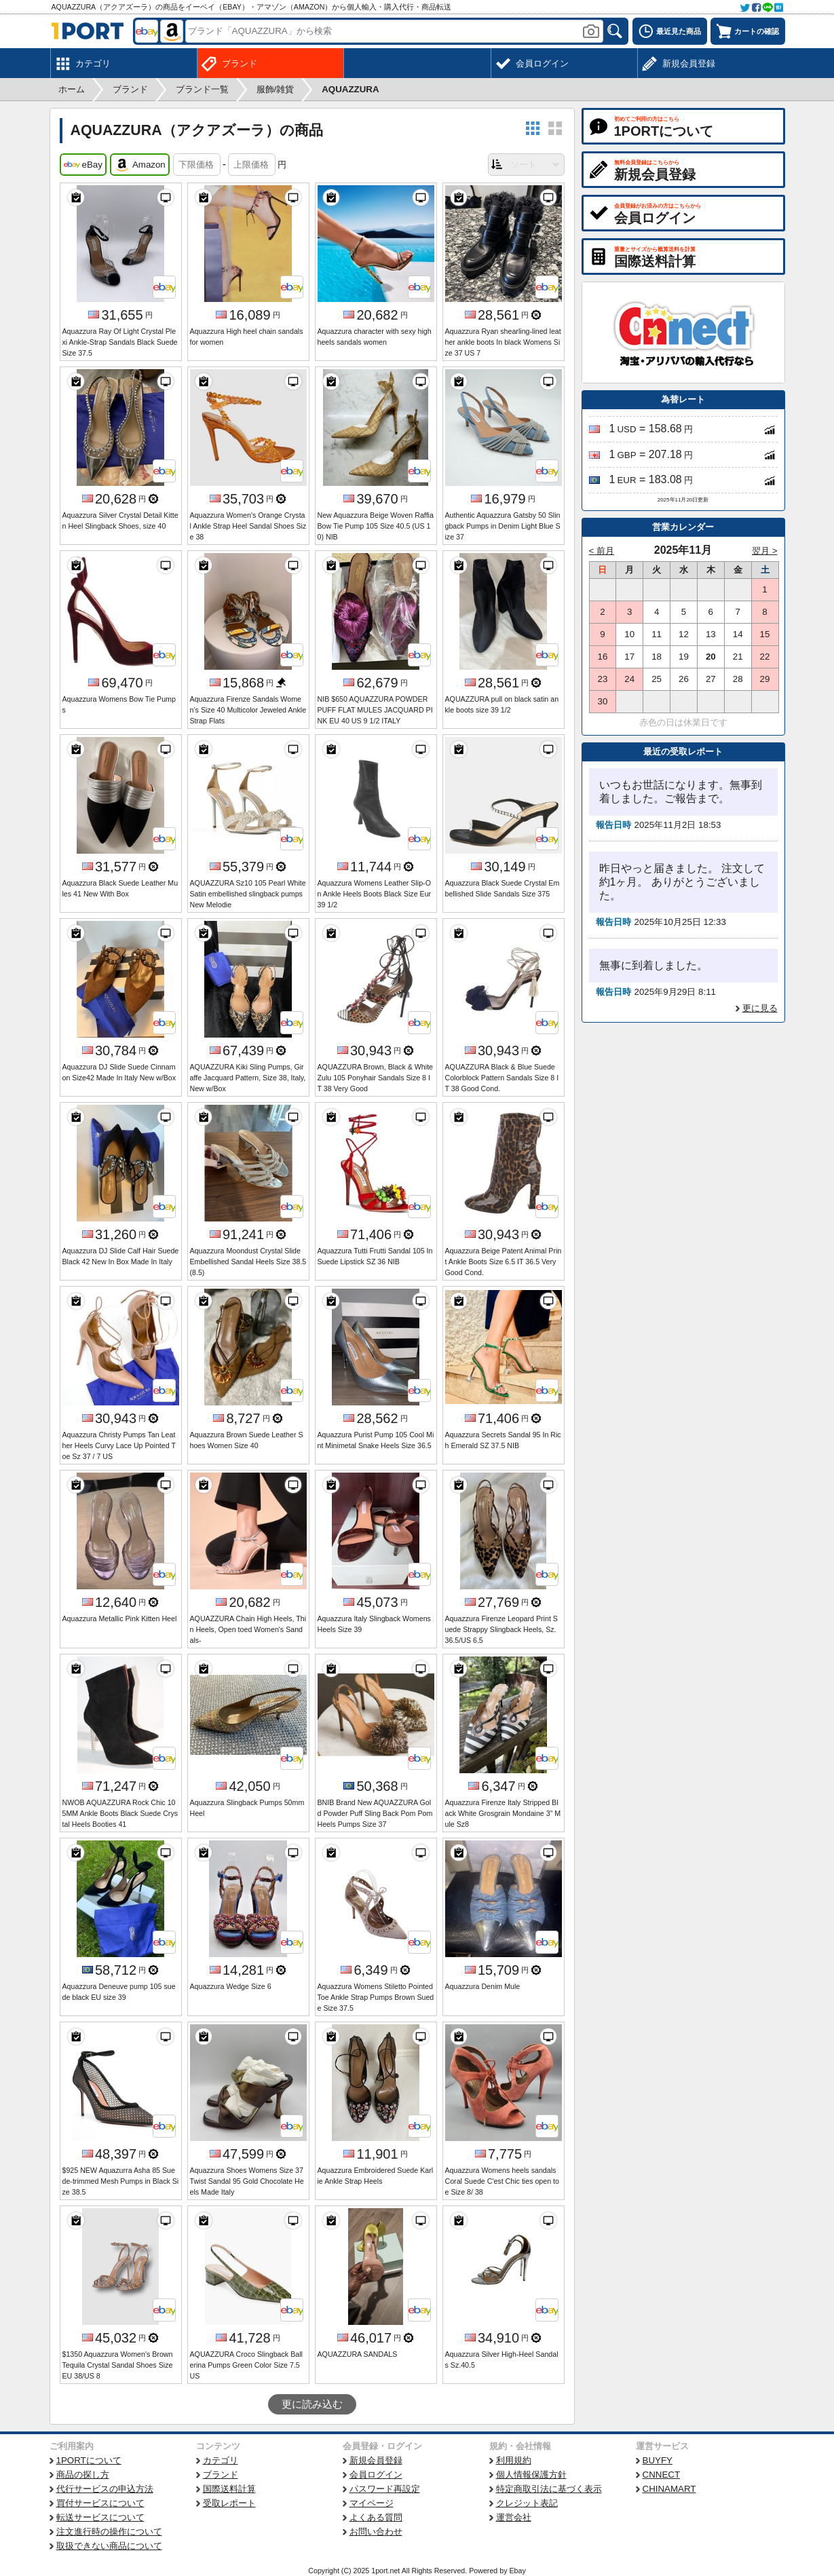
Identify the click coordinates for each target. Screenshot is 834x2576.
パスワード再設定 (384, 2489)
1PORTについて (88, 2460)
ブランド (220, 2474)
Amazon (140, 165)
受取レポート (229, 2503)
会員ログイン (375, 2474)
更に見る (760, 1008)
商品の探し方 (82, 2474)
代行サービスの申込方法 (104, 2489)
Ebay (517, 2570)
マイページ (371, 2503)
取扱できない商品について (109, 2546)
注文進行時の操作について (109, 2531)
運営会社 (513, 2517)
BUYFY (657, 2460)
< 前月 (602, 551)
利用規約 (513, 2460)
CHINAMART (669, 2489)
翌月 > (765, 551)
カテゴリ (220, 2460)
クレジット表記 (527, 2503)
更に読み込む (312, 2404)
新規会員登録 (375, 2460)
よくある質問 (375, 2517)
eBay (83, 165)
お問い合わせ (375, 2531)
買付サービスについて (100, 2503)
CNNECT (662, 2474)
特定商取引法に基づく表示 (549, 2489)
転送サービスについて (100, 2517)
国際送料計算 (229, 2489)
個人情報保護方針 (531, 2474)
